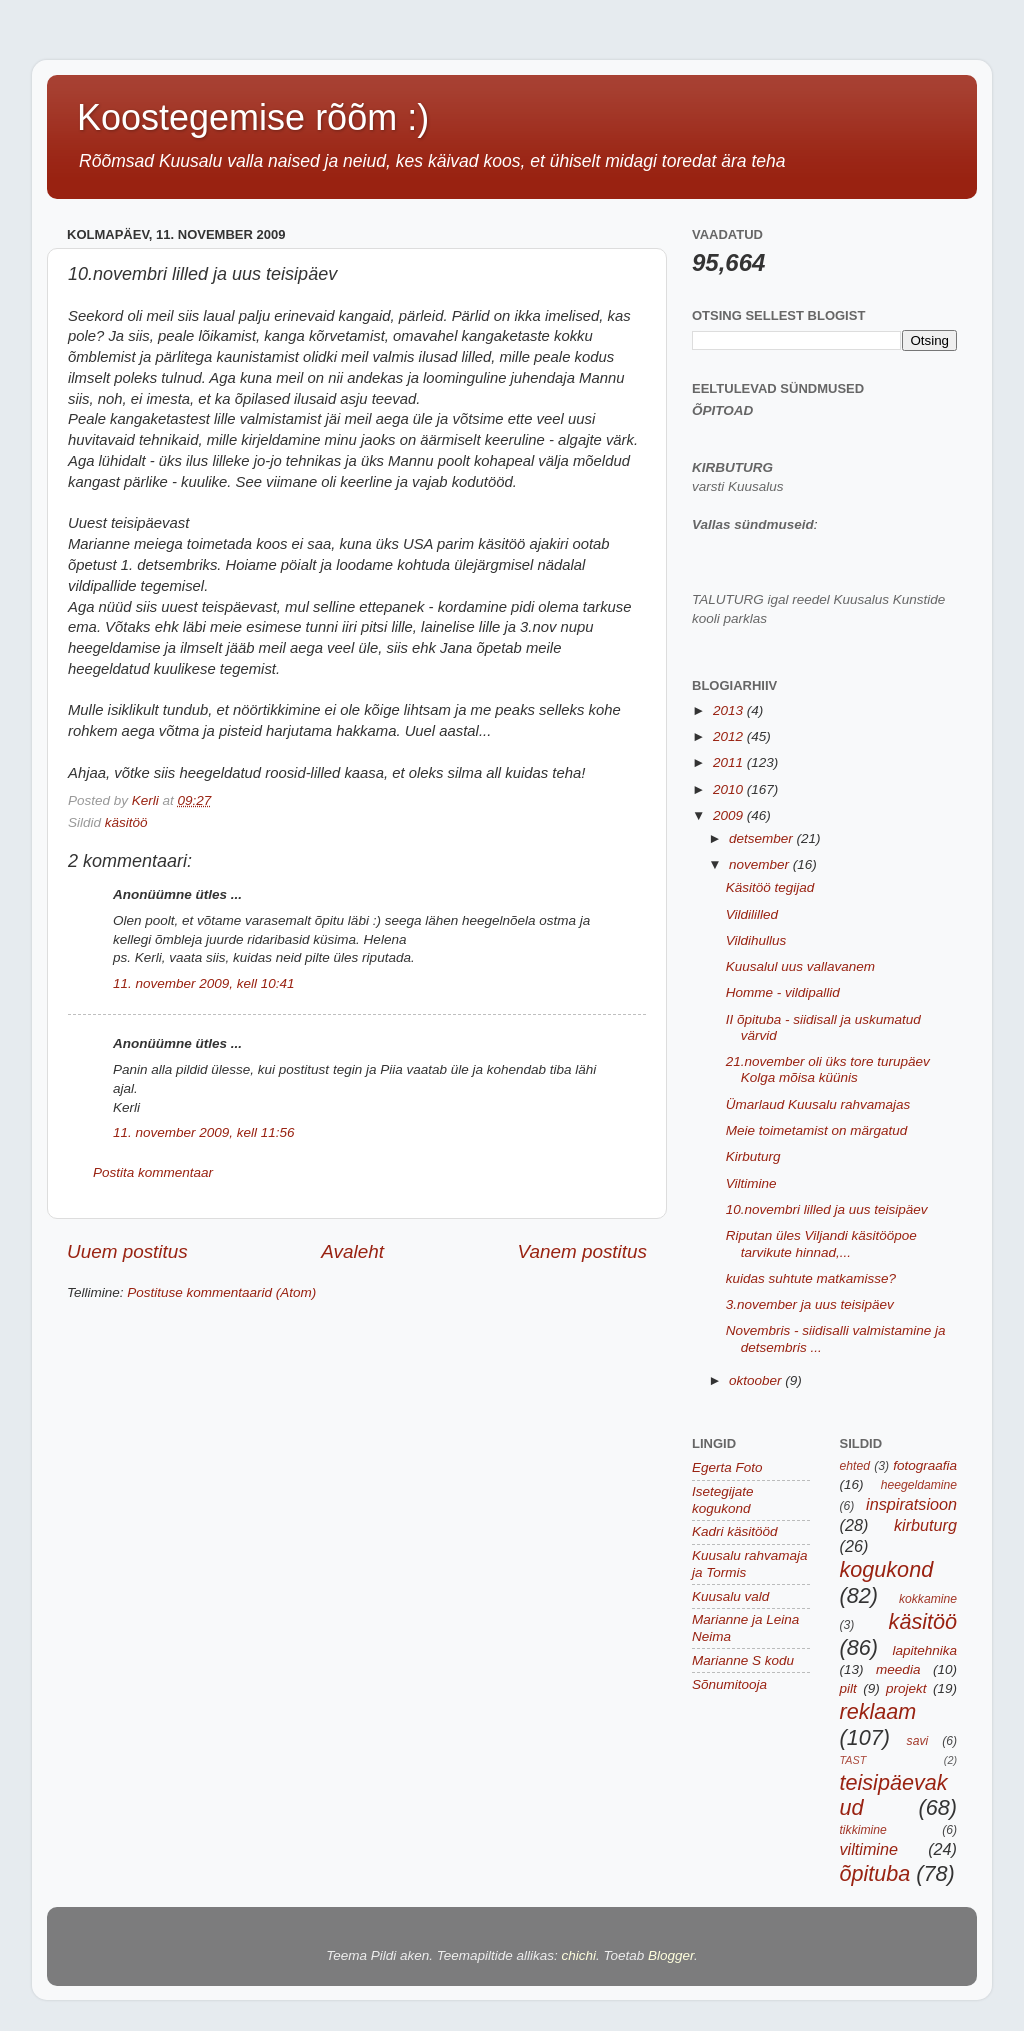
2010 (730, 789)
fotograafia (925, 1465)
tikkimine (863, 1830)
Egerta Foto (727, 1467)
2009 (730, 815)
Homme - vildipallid (783, 992)
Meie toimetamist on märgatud (817, 1130)
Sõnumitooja (729, 1684)
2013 (730, 710)
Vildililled (752, 914)
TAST (853, 1760)
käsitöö (126, 822)
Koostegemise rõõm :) (253, 117)
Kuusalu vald (730, 1596)
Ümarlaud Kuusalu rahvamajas (818, 1104)
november (761, 864)
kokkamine (928, 1599)
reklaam (878, 1711)
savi (918, 1741)
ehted (855, 1466)
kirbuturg (925, 1525)
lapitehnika (924, 1650)
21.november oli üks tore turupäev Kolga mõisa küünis (828, 1069)
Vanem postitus (582, 1251)
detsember (763, 838)
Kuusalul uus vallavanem (800, 966)
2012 (730, 736)
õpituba (875, 1873)
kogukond (887, 1569)
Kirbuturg (753, 1156)
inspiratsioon (911, 1504)
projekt (906, 1688)
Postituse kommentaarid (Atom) (221, 1292)
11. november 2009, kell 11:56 (204, 1132)
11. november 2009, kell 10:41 (204, 983)
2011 (730, 762)
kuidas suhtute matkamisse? (811, 1278)
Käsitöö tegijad (770, 887)
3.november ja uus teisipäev (810, 1304)
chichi (579, 1955)
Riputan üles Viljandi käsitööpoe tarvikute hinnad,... (821, 1243)
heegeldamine (919, 1485)
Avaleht (352, 1251)
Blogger (671, 1955)
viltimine (869, 1849)
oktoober (757, 1380)
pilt (848, 1688)
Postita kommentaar (153, 1172)
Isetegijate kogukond (723, 1499)
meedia (898, 1669)
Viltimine (751, 1183)
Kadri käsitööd (735, 1531)
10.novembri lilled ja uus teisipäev (827, 1209)
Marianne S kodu (743, 1660)
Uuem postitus (127, 1251)
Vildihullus (756, 940)
